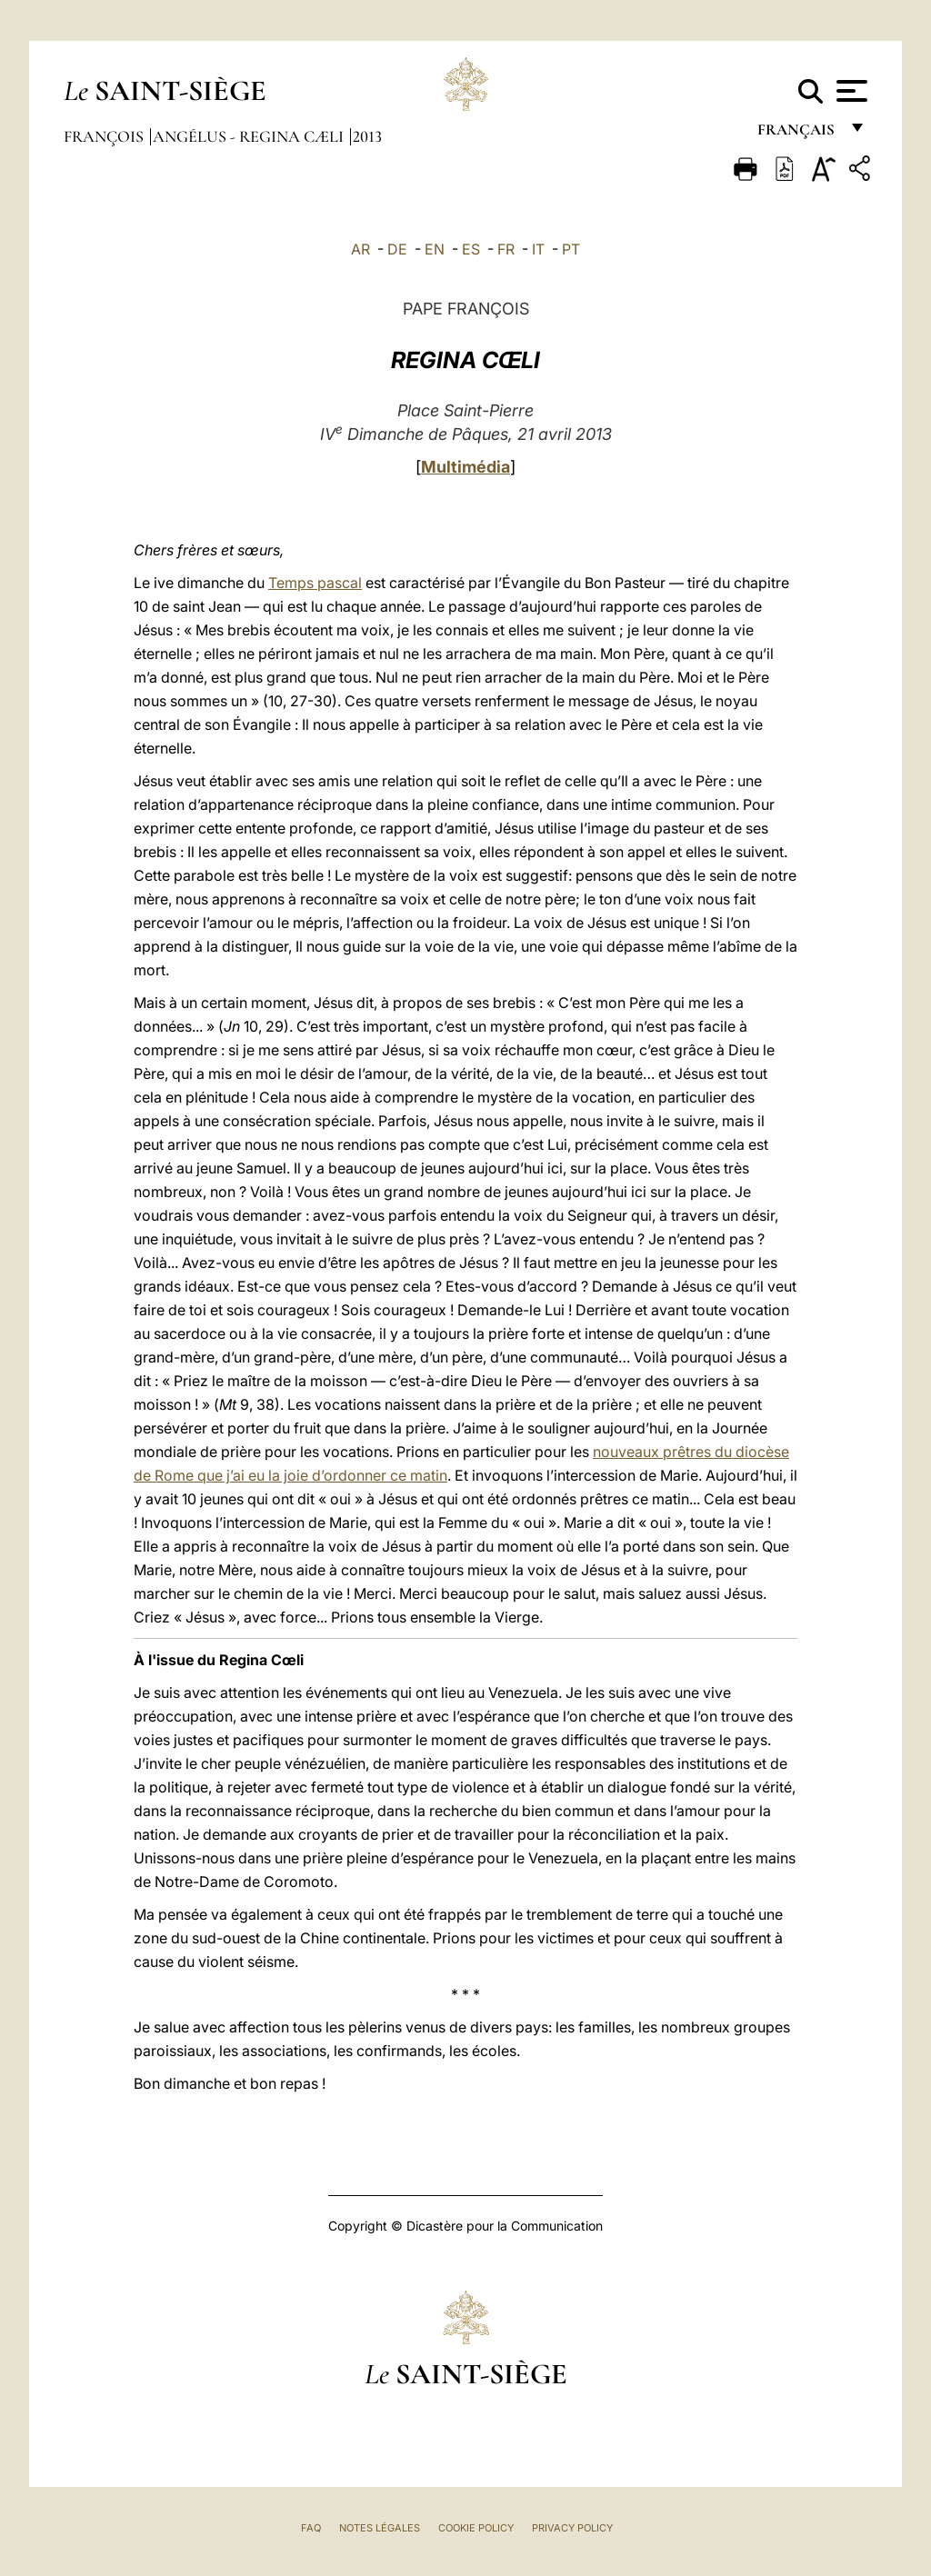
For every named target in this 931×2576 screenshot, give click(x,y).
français (798, 134)
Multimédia (465, 466)
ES (471, 249)
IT (538, 249)
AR (360, 249)
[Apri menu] (849, 90)
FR (506, 249)
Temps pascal (315, 583)
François (105, 136)
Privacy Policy (572, 2527)
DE (397, 249)
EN (435, 249)
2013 (367, 136)
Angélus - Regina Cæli (250, 136)
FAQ (311, 2527)
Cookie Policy (476, 2527)
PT (571, 249)
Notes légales (379, 2527)
